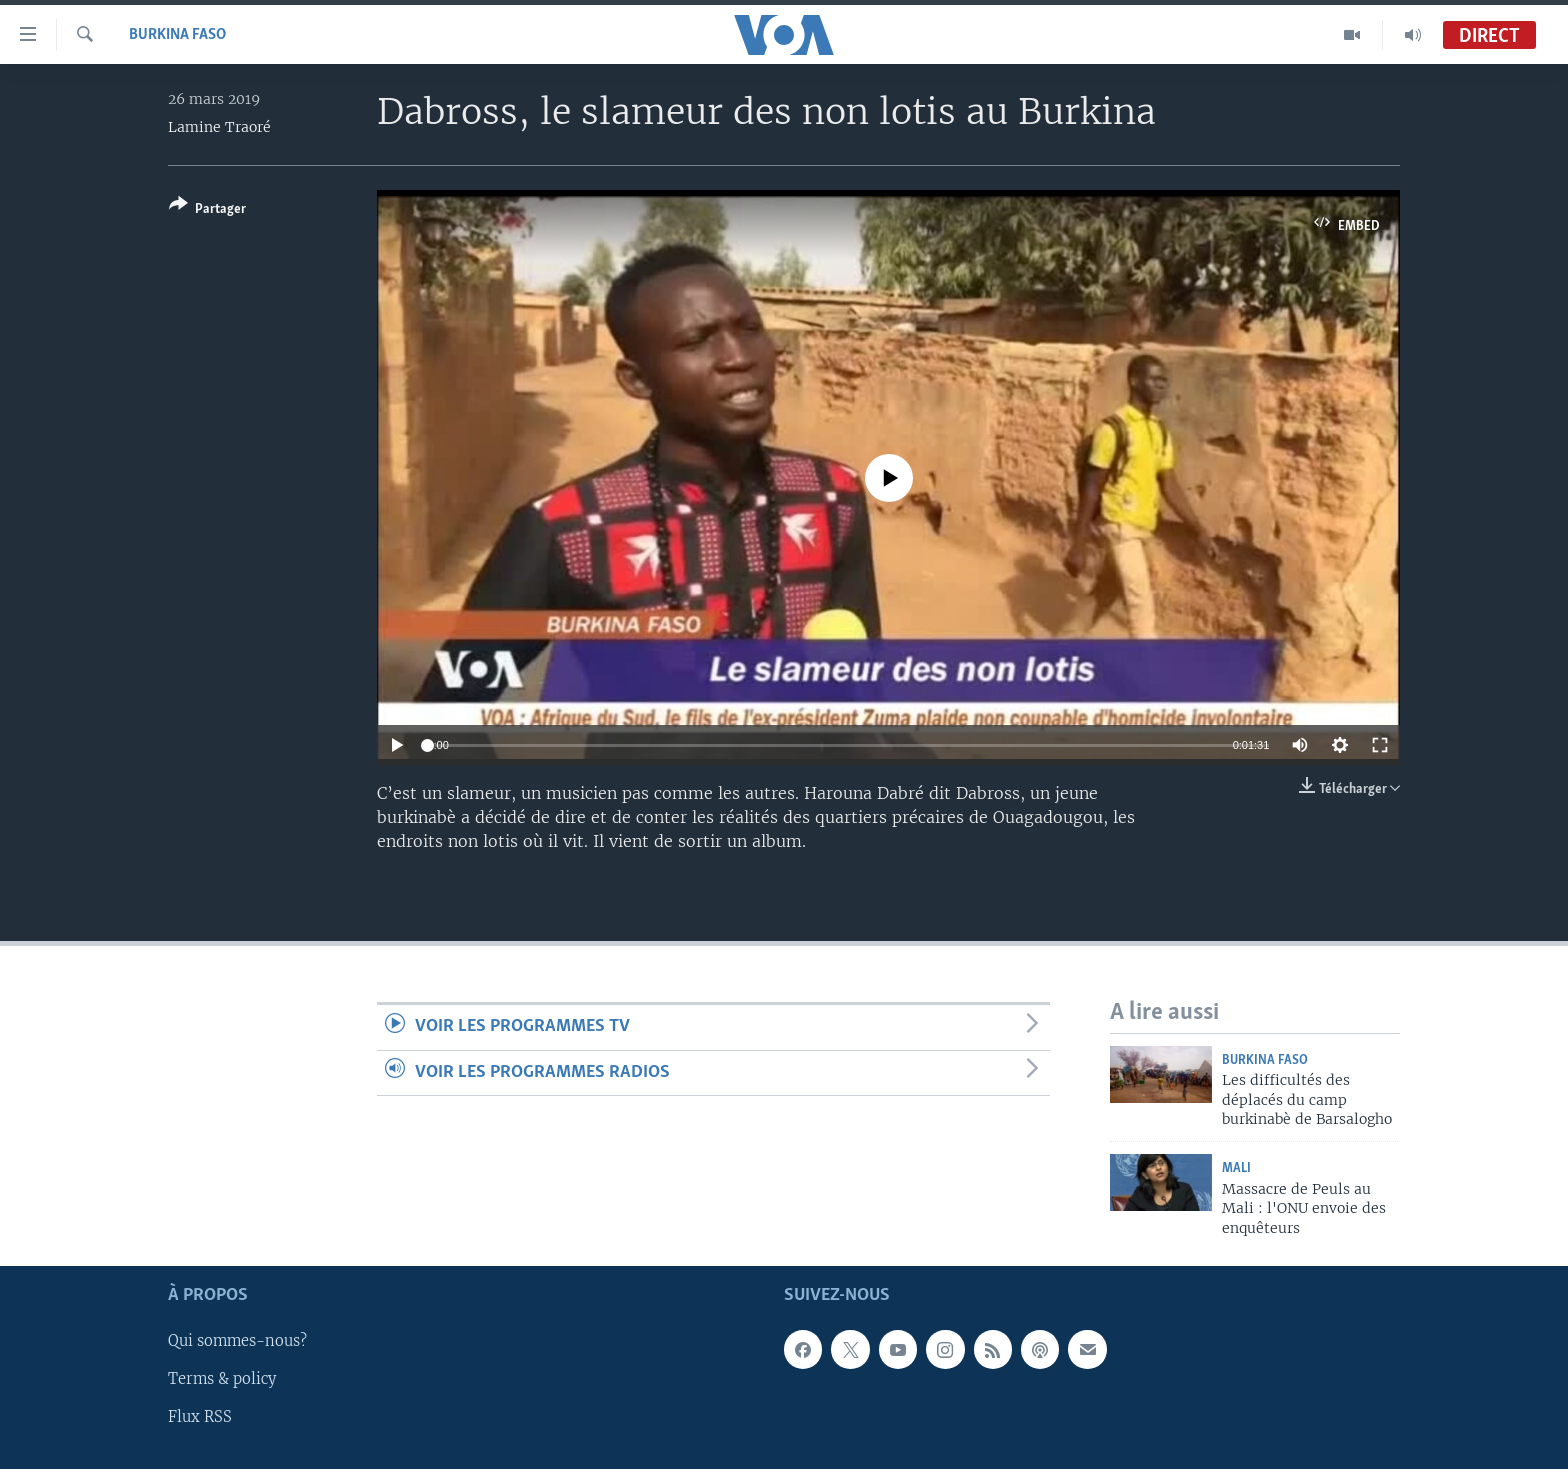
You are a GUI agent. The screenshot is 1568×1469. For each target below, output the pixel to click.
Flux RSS (200, 1418)
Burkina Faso (177, 35)
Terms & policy (222, 1380)
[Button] (207, 210)
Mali (1236, 1168)
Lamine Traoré (219, 127)
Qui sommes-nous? (237, 1342)
